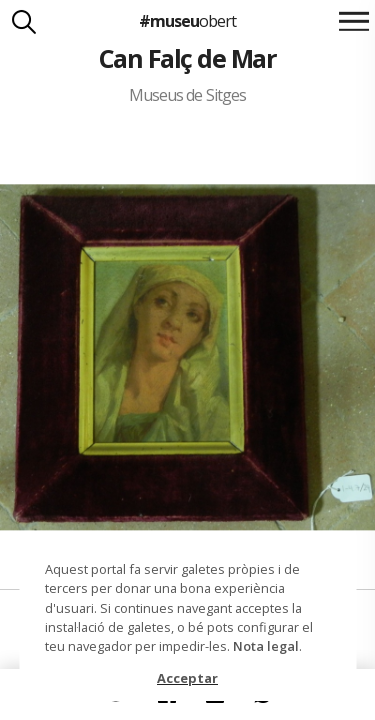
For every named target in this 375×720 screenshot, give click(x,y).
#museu (187, 21)
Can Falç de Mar (187, 58)
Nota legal (266, 646)
